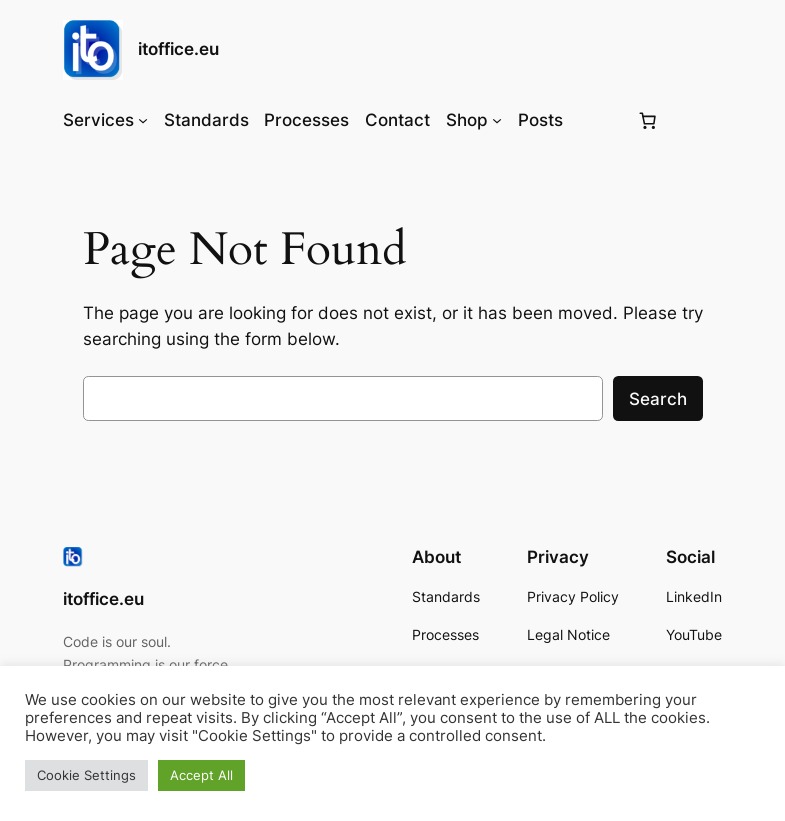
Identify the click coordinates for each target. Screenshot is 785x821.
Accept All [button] (201, 775)
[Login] (598, 120)
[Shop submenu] (497, 120)
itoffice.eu (178, 49)
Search (658, 399)
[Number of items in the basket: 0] (647, 120)
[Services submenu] (143, 120)
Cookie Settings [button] (86, 775)
